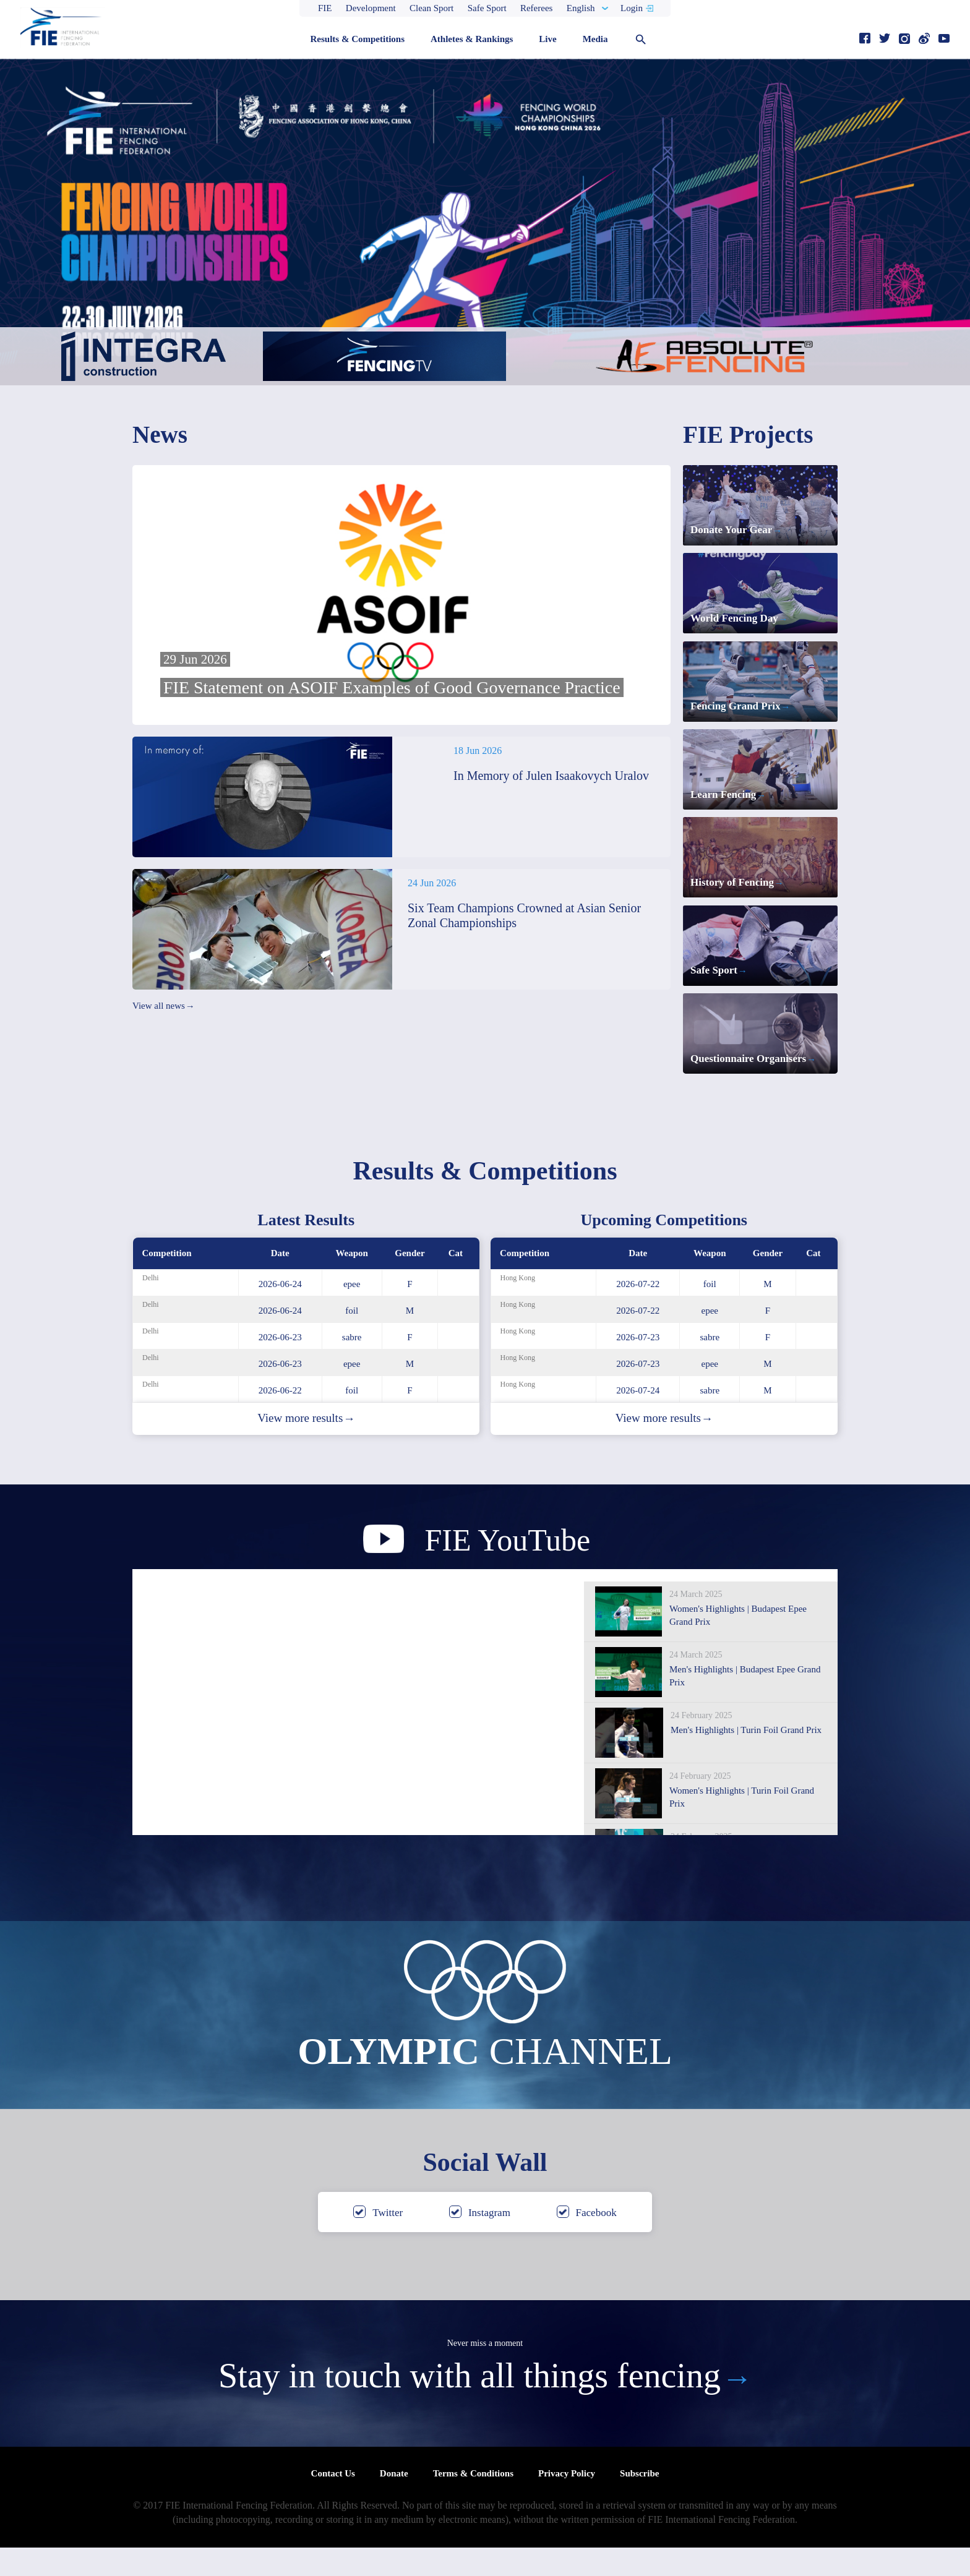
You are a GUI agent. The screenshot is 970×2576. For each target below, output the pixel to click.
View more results (305, 1446)
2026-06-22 (280, 1419)
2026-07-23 (637, 1366)
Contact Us (333, 2502)
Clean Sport (431, 8)
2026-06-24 (280, 1312)
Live (547, 39)
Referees (536, 8)
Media (595, 39)
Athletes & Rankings (472, 39)
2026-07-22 (637, 1312)
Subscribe (639, 2502)
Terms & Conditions (473, 2502)
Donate (394, 2502)
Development (371, 8)
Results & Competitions (357, 39)
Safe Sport (487, 8)
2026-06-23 (280, 1366)
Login (631, 8)
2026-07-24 (637, 1419)
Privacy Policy (566, 2502)
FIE (325, 8)
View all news (163, 1006)
